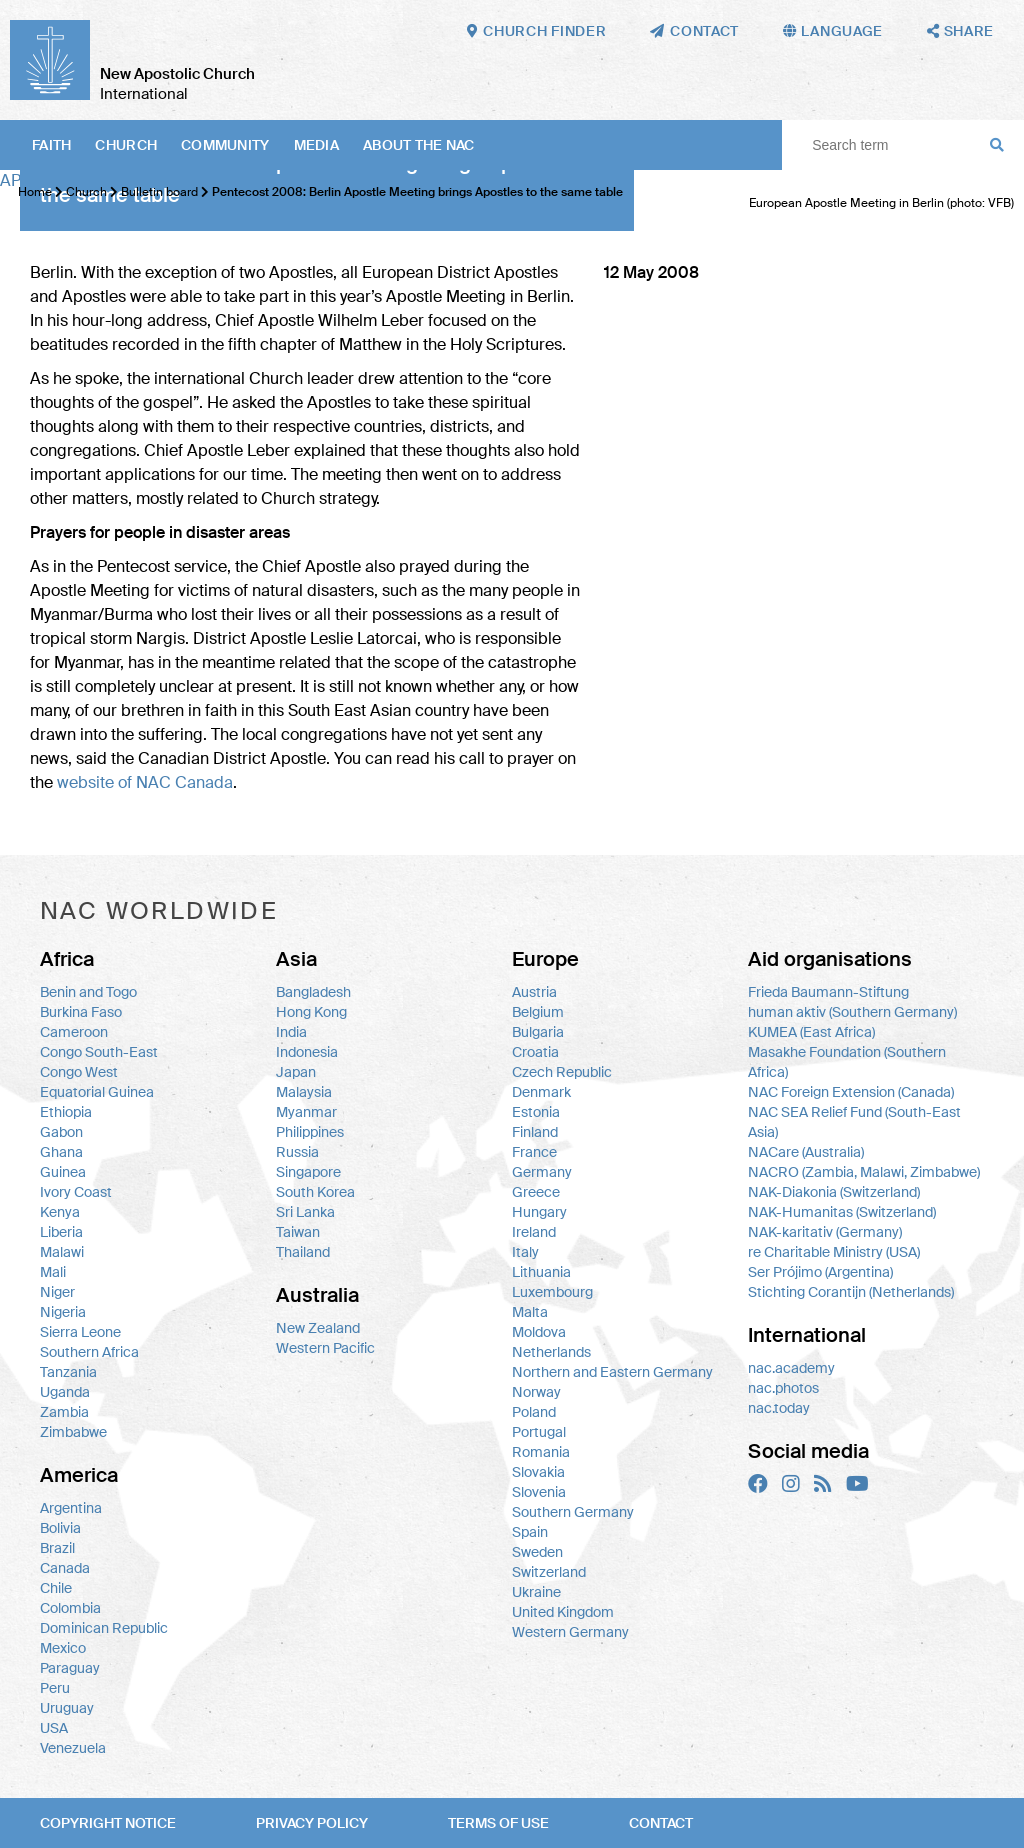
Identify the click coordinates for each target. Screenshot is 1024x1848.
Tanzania (68, 1372)
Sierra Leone (80, 1332)
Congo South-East (99, 1052)
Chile (56, 1588)
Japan (296, 1072)
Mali (53, 1272)
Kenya (60, 1212)
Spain (530, 1532)
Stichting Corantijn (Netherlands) (851, 1292)
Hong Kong (311, 1012)
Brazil (57, 1548)
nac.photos (783, 1388)
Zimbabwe (73, 1432)
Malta (530, 1312)
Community (225, 145)
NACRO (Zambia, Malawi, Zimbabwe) (864, 1172)
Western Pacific (325, 1348)
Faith (51, 145)
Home (35, 192)
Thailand (303, 1252)
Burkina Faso (81, 1012)
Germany (542, 1172)
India (291, 1032)
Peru (55, 1688)
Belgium (538, 1012)
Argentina (71, 1508)
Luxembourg (552, 1292)
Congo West (79, 1072)
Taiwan (298, 1232)
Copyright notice (108, 1823)
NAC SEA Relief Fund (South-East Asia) (854, 1122)
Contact (661, 1823)
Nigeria (63, 1312)
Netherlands (551, 1352)
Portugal (539, 1432)
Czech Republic (562, 1072)
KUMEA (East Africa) (811, 1032)
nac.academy (791, 1368)
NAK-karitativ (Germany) (825, 1232)
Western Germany (570, 1632)
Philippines (310, 1132)
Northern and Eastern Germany (612, 1372)
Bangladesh (313, 992)
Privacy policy (312, 1823)
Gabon (61, 1132)
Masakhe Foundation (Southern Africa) (847, 1062)
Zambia (64, 1412)
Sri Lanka (305, 1212)
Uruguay (67, 1708)
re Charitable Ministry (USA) (834, 1252)
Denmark (541, 1092)
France (534, 1152)
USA (54, 1728)
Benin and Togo (88, 992)
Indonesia (307, 1052)
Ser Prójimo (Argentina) (820, 1272)
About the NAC (419, 145)
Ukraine (536, 1592)
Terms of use (498, 1823)
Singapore (308, 1172)
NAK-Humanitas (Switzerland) (842, 1212)
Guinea (63, 1172)
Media (316, 145)
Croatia (535, 1052)
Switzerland (549, 1572)
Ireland (534, 1232)
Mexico (63, 1648)
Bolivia (60, 1528)
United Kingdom (563, 1612)
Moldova (539, 1332)
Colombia (70, 1608)
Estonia (536, 1112)
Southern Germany (573, 1512)
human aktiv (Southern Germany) (852, 1012)
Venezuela (73, 1748)
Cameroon (74, 1032)
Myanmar (306, 1112)
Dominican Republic (104, 1628)
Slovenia (539, 1492)
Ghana (61, 1152)
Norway (536, 1392)
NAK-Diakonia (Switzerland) (834, 1192)
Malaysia (304, 1092)
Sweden (537, 1552)
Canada (65, 1568)
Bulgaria (538, 1032)
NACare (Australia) (806, 1152)
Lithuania (541, 1272)
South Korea (315, 1192)
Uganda (65, 1392)
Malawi (62, 1252)
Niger (57, 1292)
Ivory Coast (76, 1192)
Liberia (61, 1232)
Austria (534, 992)
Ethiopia (66, 1112)
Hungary (539, 1212)
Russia (297, 1152)
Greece (536, 1192)
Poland (534, 1412)
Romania (541, 1452)
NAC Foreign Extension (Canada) (851, 1092)
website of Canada (145, 782)
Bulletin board (159, 192)
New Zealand (318, 1328)
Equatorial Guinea (97, 1092)
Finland (535, 1132)
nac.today (779, 1408)
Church (126, 145)
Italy (525, 1252)
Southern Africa (89, 1352)
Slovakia (538, 1472)
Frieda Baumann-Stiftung (828, 992)
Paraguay (70, 1668)
